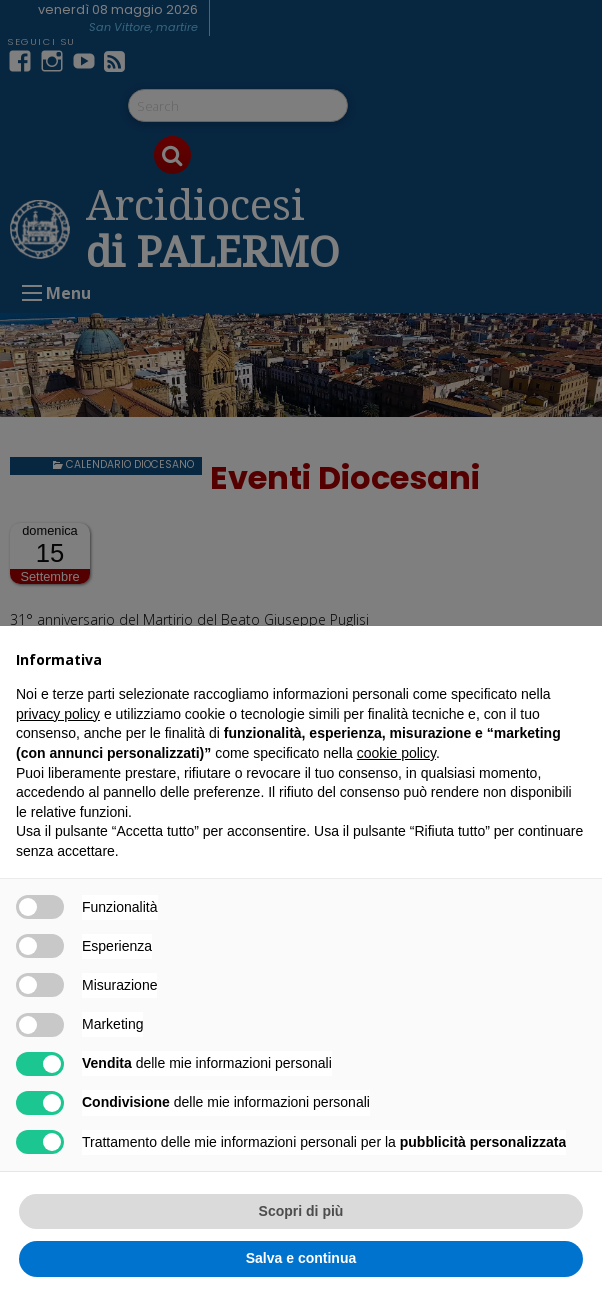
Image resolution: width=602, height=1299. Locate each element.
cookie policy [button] (396, 753)
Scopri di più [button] (301, 1211)
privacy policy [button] (58, 714)
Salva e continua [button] (301, 1258)
